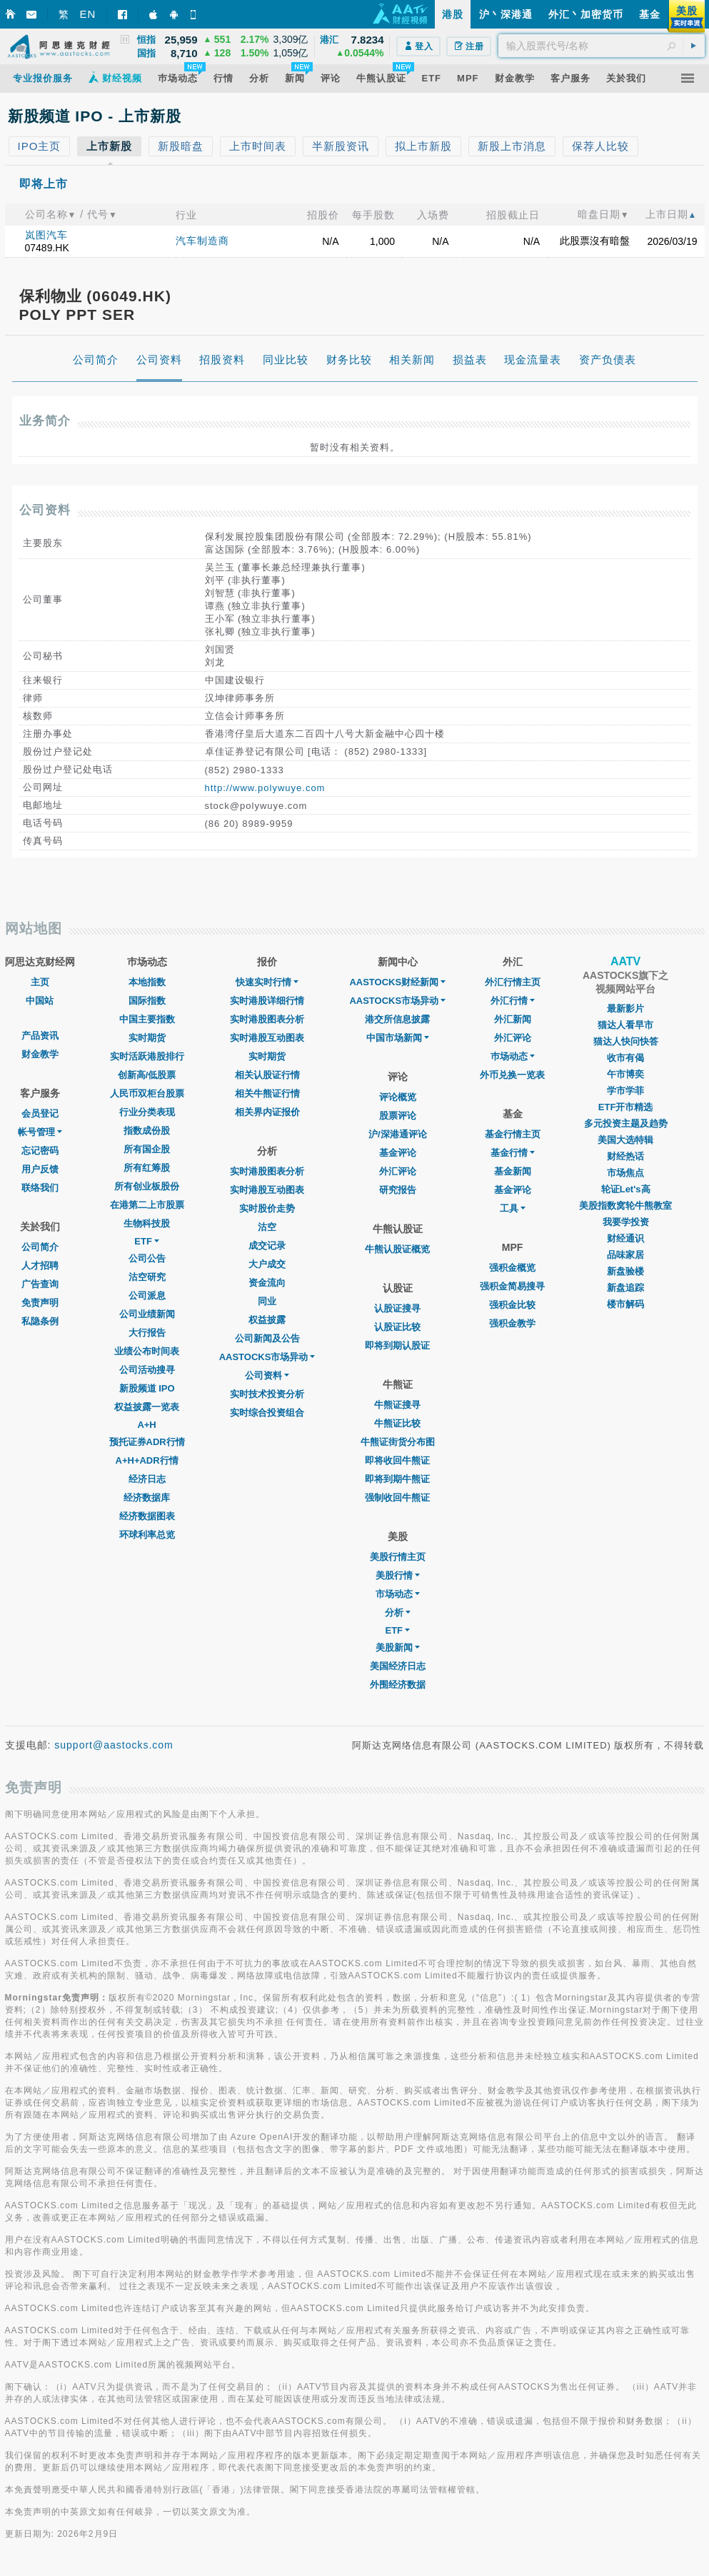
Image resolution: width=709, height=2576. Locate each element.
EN (88, 14)
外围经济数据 (398, 1684)
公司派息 (147, 1295)
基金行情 (513, 1152)
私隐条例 (40, 1321)
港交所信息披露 (397, 1019)
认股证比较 (397, 1327)
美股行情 (398, 1575)
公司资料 (267, 1375)
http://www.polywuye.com (265, 788)
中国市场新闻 (397, 1037)
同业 (267, 1301)
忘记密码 (40, 1150)
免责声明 (40, 1302)
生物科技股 (147, 1223)
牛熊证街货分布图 (398, 1442)
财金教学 (40, 1054)
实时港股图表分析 (267, 1019)
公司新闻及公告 (267, 1338)
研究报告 (397, 1189)
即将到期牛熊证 (397, 1479)
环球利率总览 (147, 1534)
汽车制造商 (202, 240)
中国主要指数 (147, 1019)
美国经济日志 (398, 1666)
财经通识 (625, 1238)
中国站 (40, 1000)
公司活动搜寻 (147, 1369)
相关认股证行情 (267, 1075)
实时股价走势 (267, 1208)
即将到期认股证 (397, 1345)
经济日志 (147, 1479)
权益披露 (267, 1319)
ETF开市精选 (625, 1107)
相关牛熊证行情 (267, 1093)
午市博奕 (625, 1074)
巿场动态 (513, 1056)
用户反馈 (40, 1169)
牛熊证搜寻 (397, 1404)
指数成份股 (147, 1130)
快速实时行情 (267, 982)
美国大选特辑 (625, 1139)
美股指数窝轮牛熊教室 (625, 1205)
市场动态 (398, 1594)
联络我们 (40, 1187)
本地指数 (147, 982)
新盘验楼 (625, 1271)
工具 (513, 1208)
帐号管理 (40, 1132)
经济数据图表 (147, 1516)
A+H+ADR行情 (147, 1460)
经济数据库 (147, 1497)
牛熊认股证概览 (397, 1249)
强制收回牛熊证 (397, 1497)
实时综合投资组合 (267, 1412)
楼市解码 (625, 1304)
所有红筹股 (147, 1167)
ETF (146, 1241)
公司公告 (147, 1258)
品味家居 (625, 1254)
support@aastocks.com (114, 1745)
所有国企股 (147, 1149)
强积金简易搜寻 (512, 1286)
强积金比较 (512, 1304)
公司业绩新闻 (147, 1314)
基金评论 (397, 1152)
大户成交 (267, 1264)
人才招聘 (40, 1265)
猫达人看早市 (625, 1025)
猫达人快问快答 (625, 1041)
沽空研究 (147, 1277)
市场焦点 (625, 1172)
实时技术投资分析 (267, 1394)
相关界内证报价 (267, 1112)
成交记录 (267, 1245)
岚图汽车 (46, 235)
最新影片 (625, 1008)
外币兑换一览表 (512, 1075)
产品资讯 (40, 1035)
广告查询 (40, 1284)
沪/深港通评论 (397, 1134)
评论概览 (397, 1097)
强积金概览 (512, 1267)
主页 (40, 982)
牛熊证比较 (397, 1423)
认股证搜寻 (397, 1308)
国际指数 (147, 1000)
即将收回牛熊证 (397, 1460)
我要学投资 (626, 1222)
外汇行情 (513, 1000)
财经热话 (625, 1156)
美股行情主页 (398, 1556)
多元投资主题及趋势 (626, 1123)
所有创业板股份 (146, 1186)
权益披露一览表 (146, 1407)
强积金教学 (512, 1323)
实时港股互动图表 (267, 1037)
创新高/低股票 (147, 1075)
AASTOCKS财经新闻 (397, 982)
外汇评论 (397, 1171)
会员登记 (40, 1113)
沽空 (267, 1227)
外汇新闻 (512, 1019)
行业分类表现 (147, 1112)
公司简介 (40, 1247)
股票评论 (397, 1115)
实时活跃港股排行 (147, 1056)
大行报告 (147, 1332)
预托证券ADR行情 (147, 1442)
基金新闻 (512, 1171)
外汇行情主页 (512, 982)
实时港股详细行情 (267, 1000)
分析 (398, 1612)
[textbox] (601, 45)
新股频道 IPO (147, 1388)
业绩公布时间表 (146, 1351)
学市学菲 (625, 1090)
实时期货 (147, 1037)
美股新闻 (398, 1647)
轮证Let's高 (625, 1189)
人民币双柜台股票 (147, 1093)
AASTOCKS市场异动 (267, 1357)
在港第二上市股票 (147, 1204)
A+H (146, 1424)
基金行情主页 (512, 1134)
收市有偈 (625, 1057)
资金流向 (267, 1282)
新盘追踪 (625, 1287)
